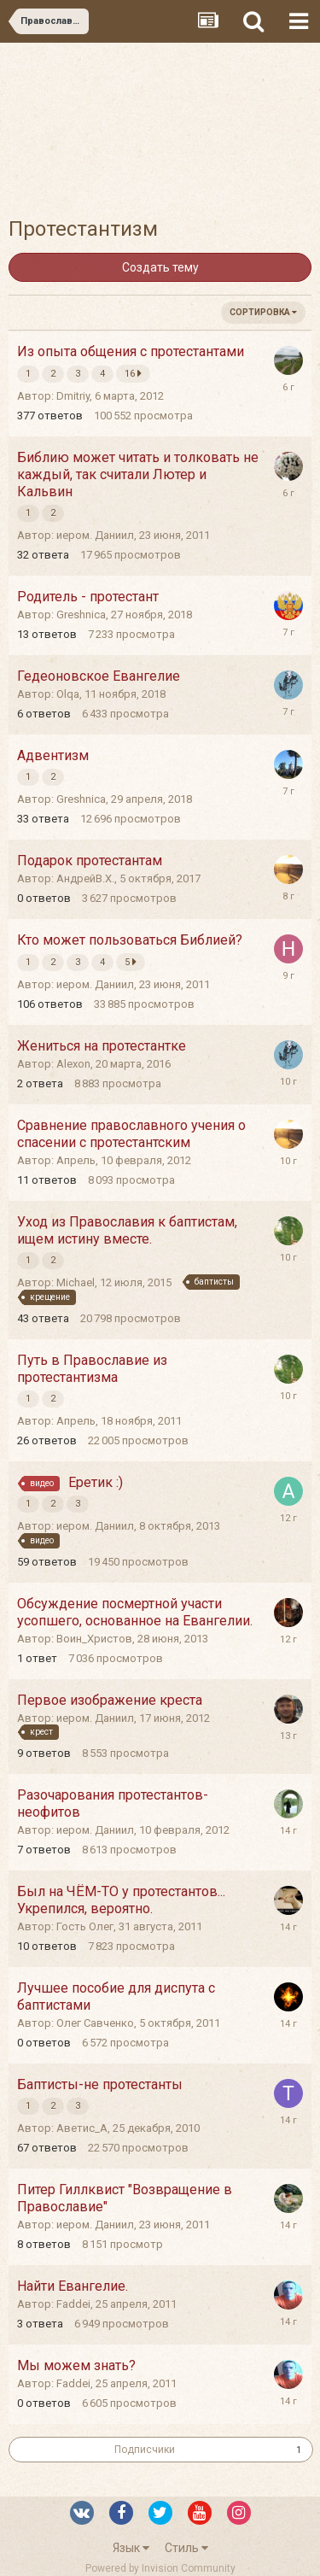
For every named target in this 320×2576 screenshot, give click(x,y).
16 (133, 373)
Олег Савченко (95, 2023)
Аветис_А (82, 2128)
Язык (131, 2548)
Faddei (73, 2304)
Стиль (186, 2548)
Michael (75, 1282)
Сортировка (263, 312)
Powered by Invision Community (160, 2568)
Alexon (73, 1063)
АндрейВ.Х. (85, 878)
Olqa (67, 694)
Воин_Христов (94, 1638)
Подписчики (144, 2450)
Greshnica (81, 614)
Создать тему (160, 267)
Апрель (76, 1160)
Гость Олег (84, 1926)
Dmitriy (73, 395)
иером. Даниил (95, 535)
